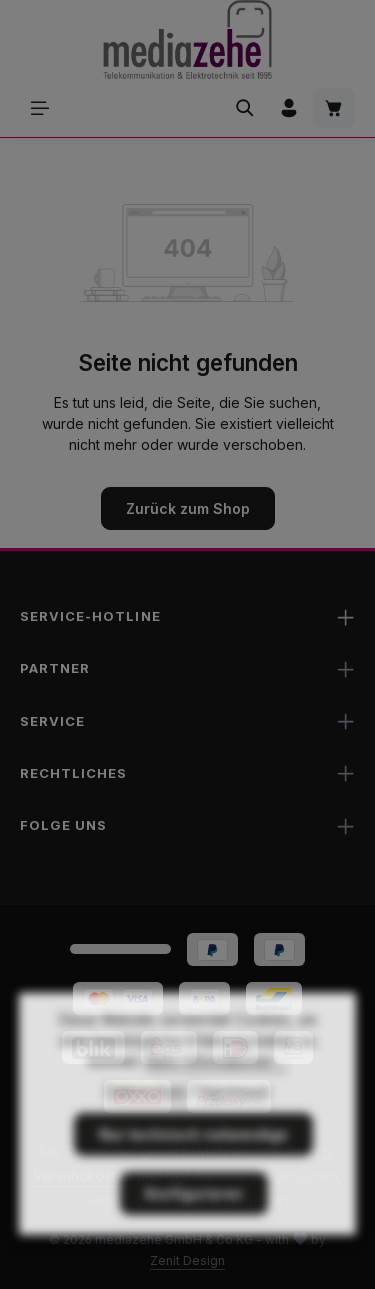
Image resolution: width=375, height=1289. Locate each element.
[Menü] (40, 108)
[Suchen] (245, 108)
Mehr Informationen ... (216, 1090)
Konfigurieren (194, 1222)
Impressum (235, 1119)
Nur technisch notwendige (193, 1163)
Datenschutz (146, 1119)
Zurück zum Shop (188, 508)
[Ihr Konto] (289, 108)
